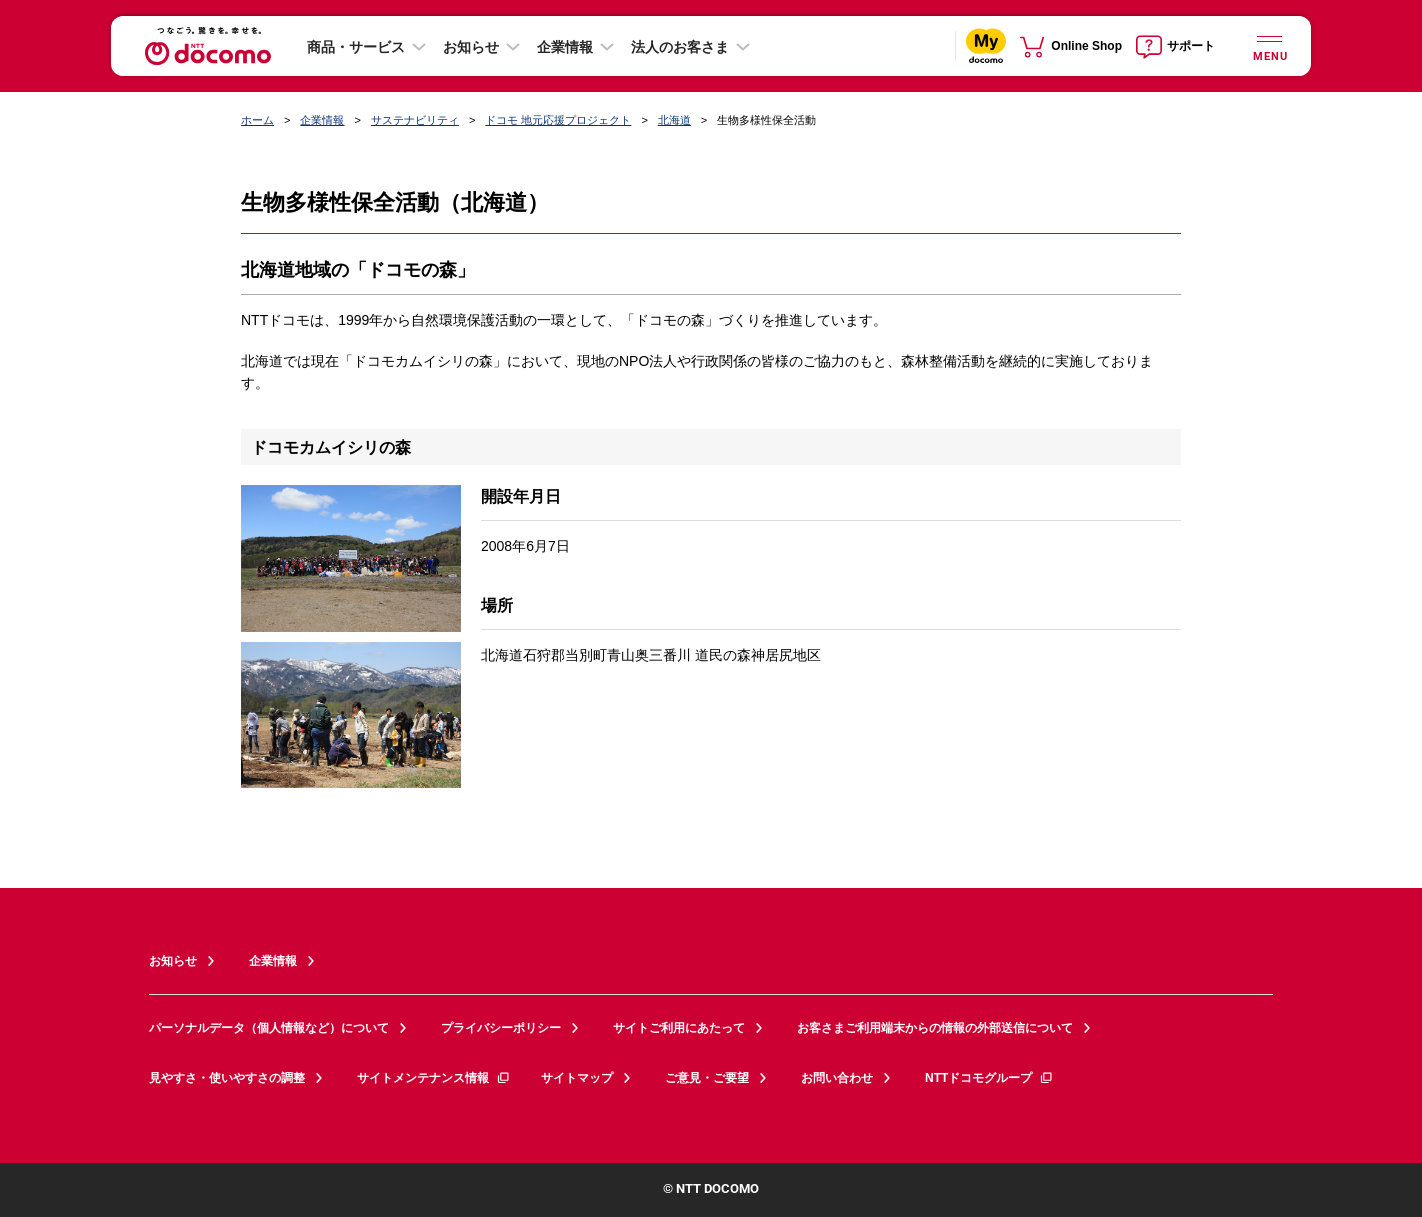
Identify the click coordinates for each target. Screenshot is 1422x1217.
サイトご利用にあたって (679, 1028)
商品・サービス (356, 47)
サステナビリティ (415, 120)
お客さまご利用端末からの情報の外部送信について (935, 1028)
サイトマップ (577, 1078)
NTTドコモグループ (989, 1078)
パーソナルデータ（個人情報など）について (269, 1028)
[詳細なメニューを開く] (1269, 45)
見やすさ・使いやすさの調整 (227, 1078)
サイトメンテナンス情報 (434, 1078)
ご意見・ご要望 (707, 1078)
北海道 (674, 120)
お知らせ (471, 47)
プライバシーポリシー (501, 1028)
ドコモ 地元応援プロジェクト (558, 120)
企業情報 (565, 47)
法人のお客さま (680, 47)
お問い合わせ (837, 1078)
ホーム (257, 120)
